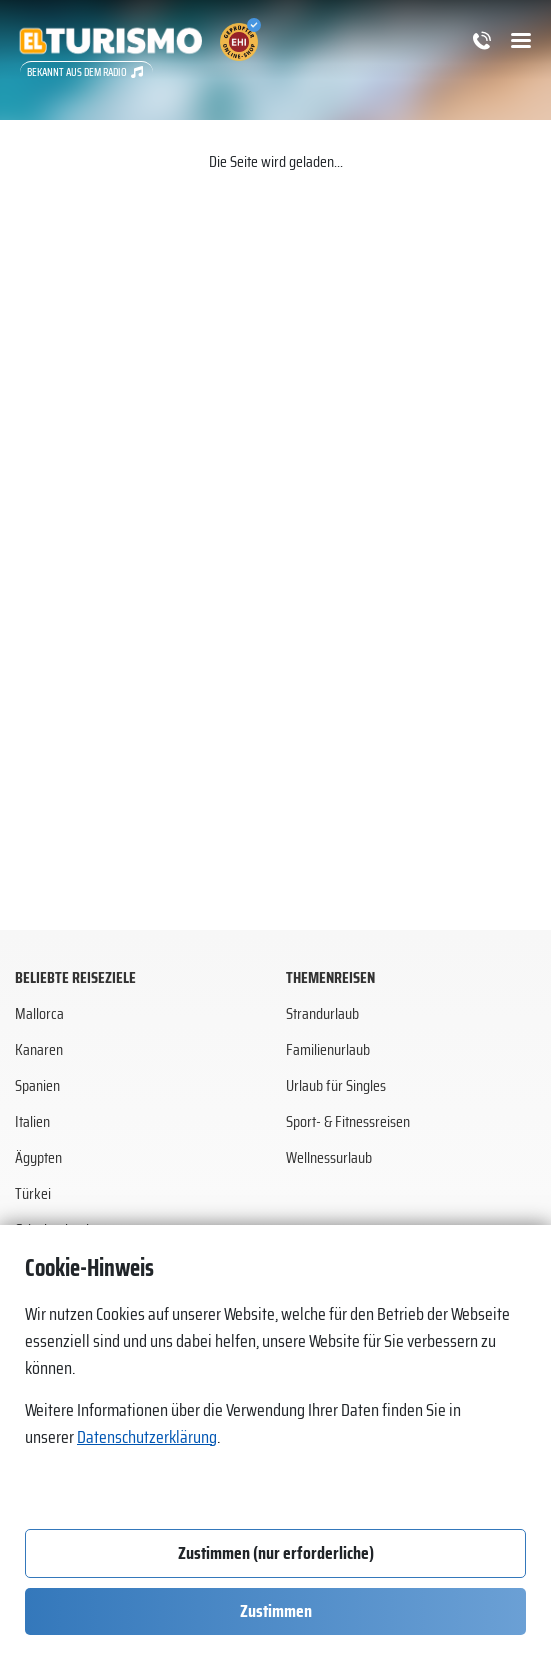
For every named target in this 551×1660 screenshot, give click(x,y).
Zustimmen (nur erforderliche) (276, 1553)
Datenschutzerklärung (147, 1437)
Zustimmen (276, 1611)
